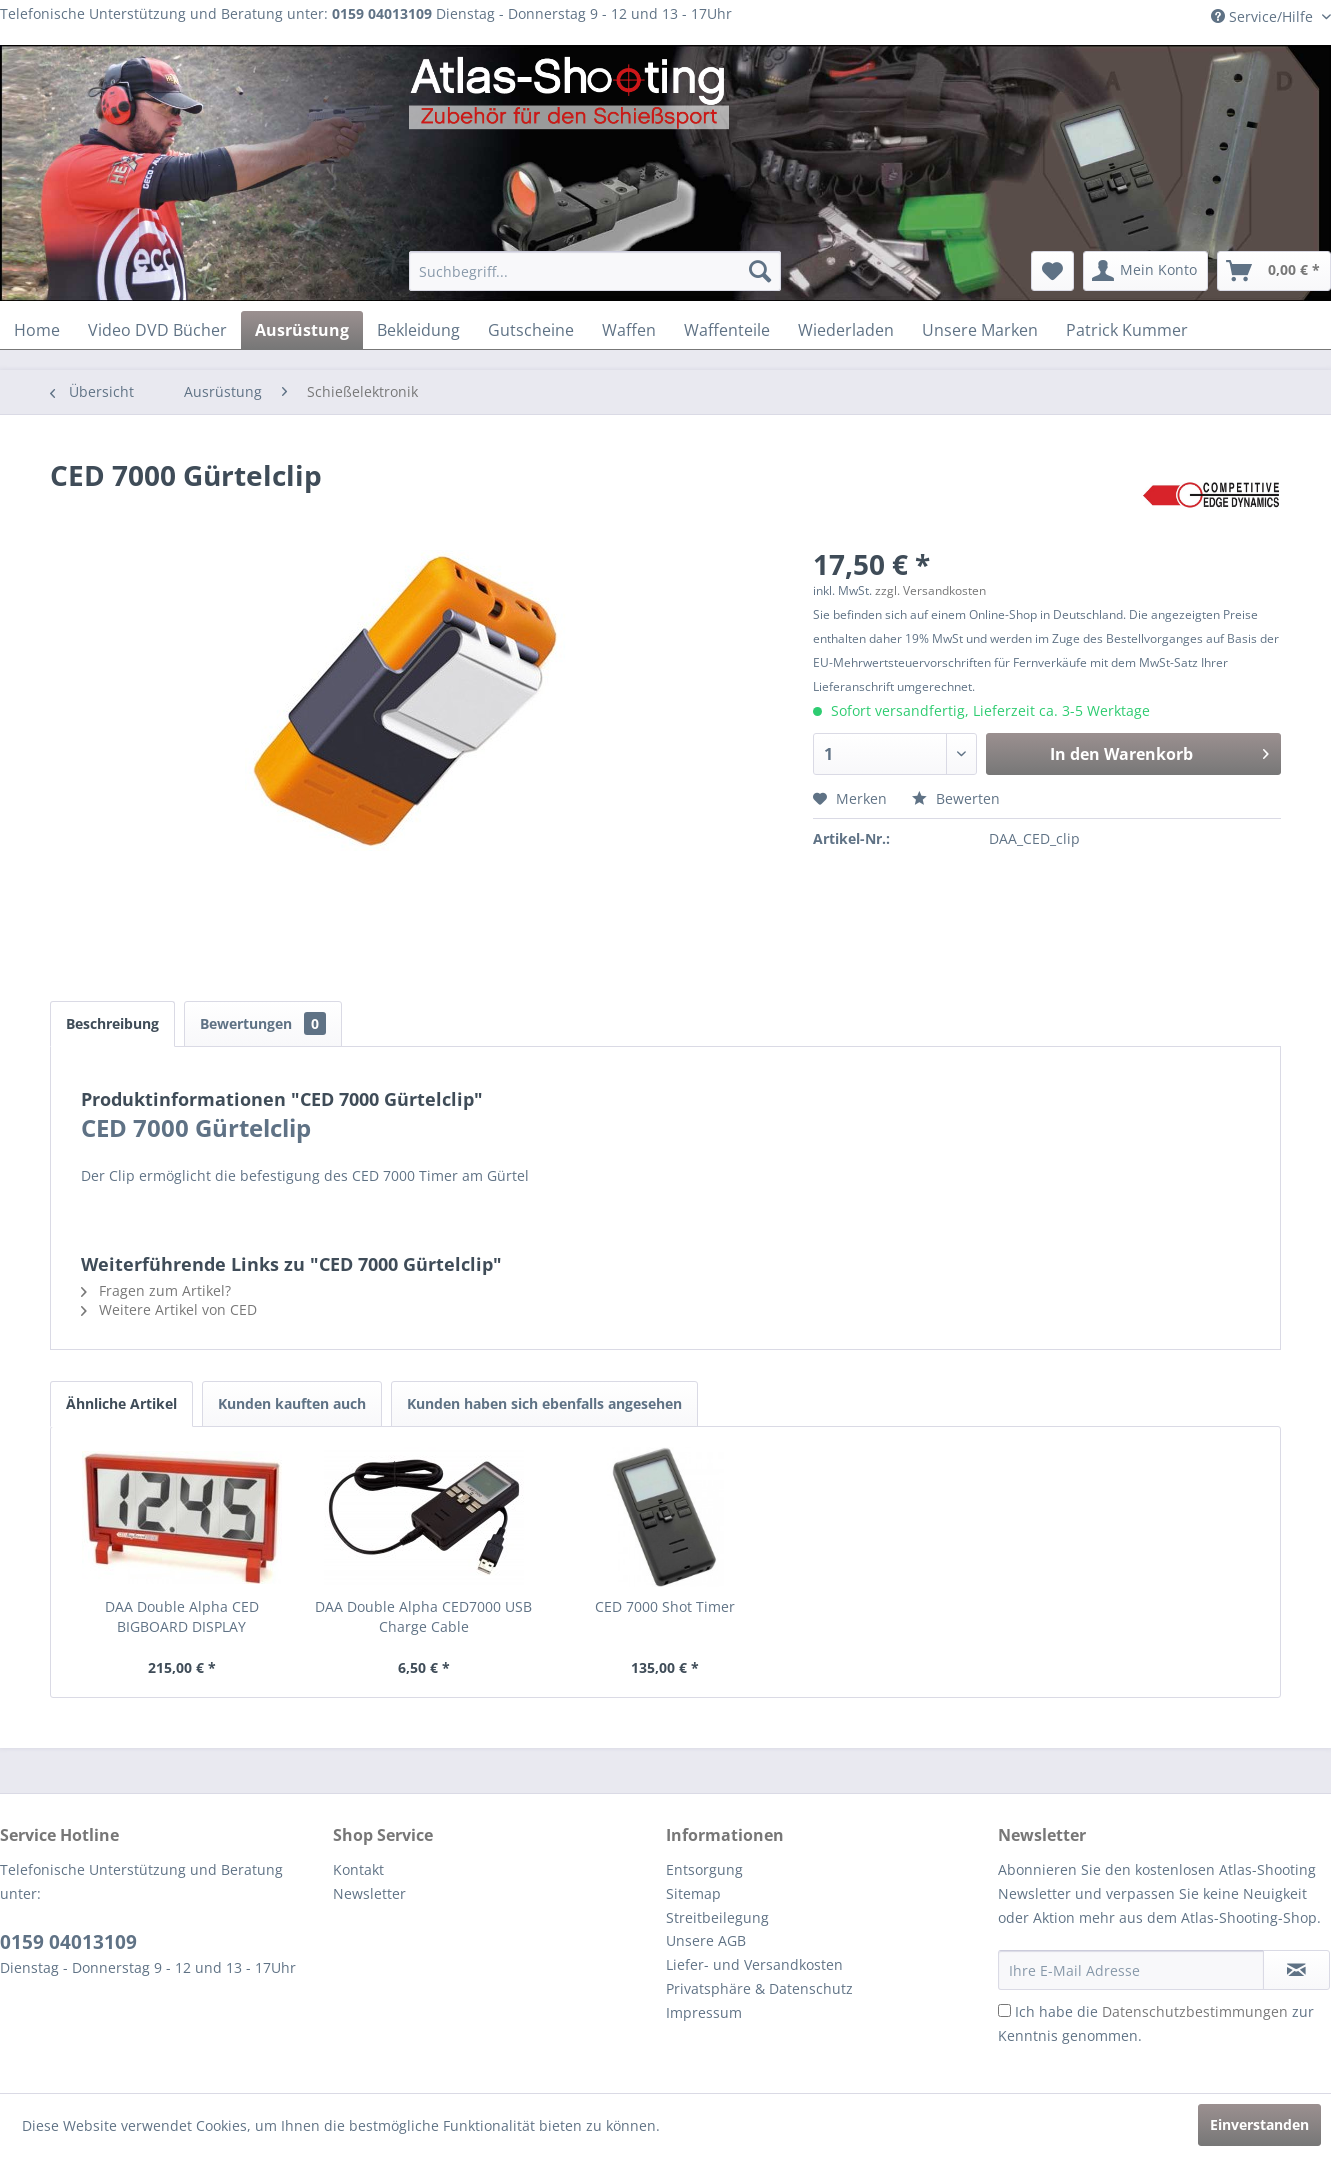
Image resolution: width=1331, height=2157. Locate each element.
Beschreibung (112, 1023)
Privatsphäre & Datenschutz (759, 1988)
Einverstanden (1259, 2124)
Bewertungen (263, 1023)
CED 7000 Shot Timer (665, 1606)
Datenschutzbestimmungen (1195, 2011)
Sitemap (693, 1893)
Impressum (704, 2012)
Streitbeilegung (717, 1917)
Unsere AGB (706, 1940)
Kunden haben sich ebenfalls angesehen (544, 1403)
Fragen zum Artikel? (156, 1290)
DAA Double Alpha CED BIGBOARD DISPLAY (182, 1616)
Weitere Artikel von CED (169, 1309)
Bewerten (956, 798)
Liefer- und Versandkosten (754, 1964)
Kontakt (358, 1869)
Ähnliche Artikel (121, 1403)
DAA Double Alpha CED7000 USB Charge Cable (423, 1616)
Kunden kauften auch (292, 1403)
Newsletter (369, 1893)
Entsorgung (704, 1869)
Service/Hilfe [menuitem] (1264, 16)
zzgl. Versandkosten (930, 590)
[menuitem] (595, 271)
